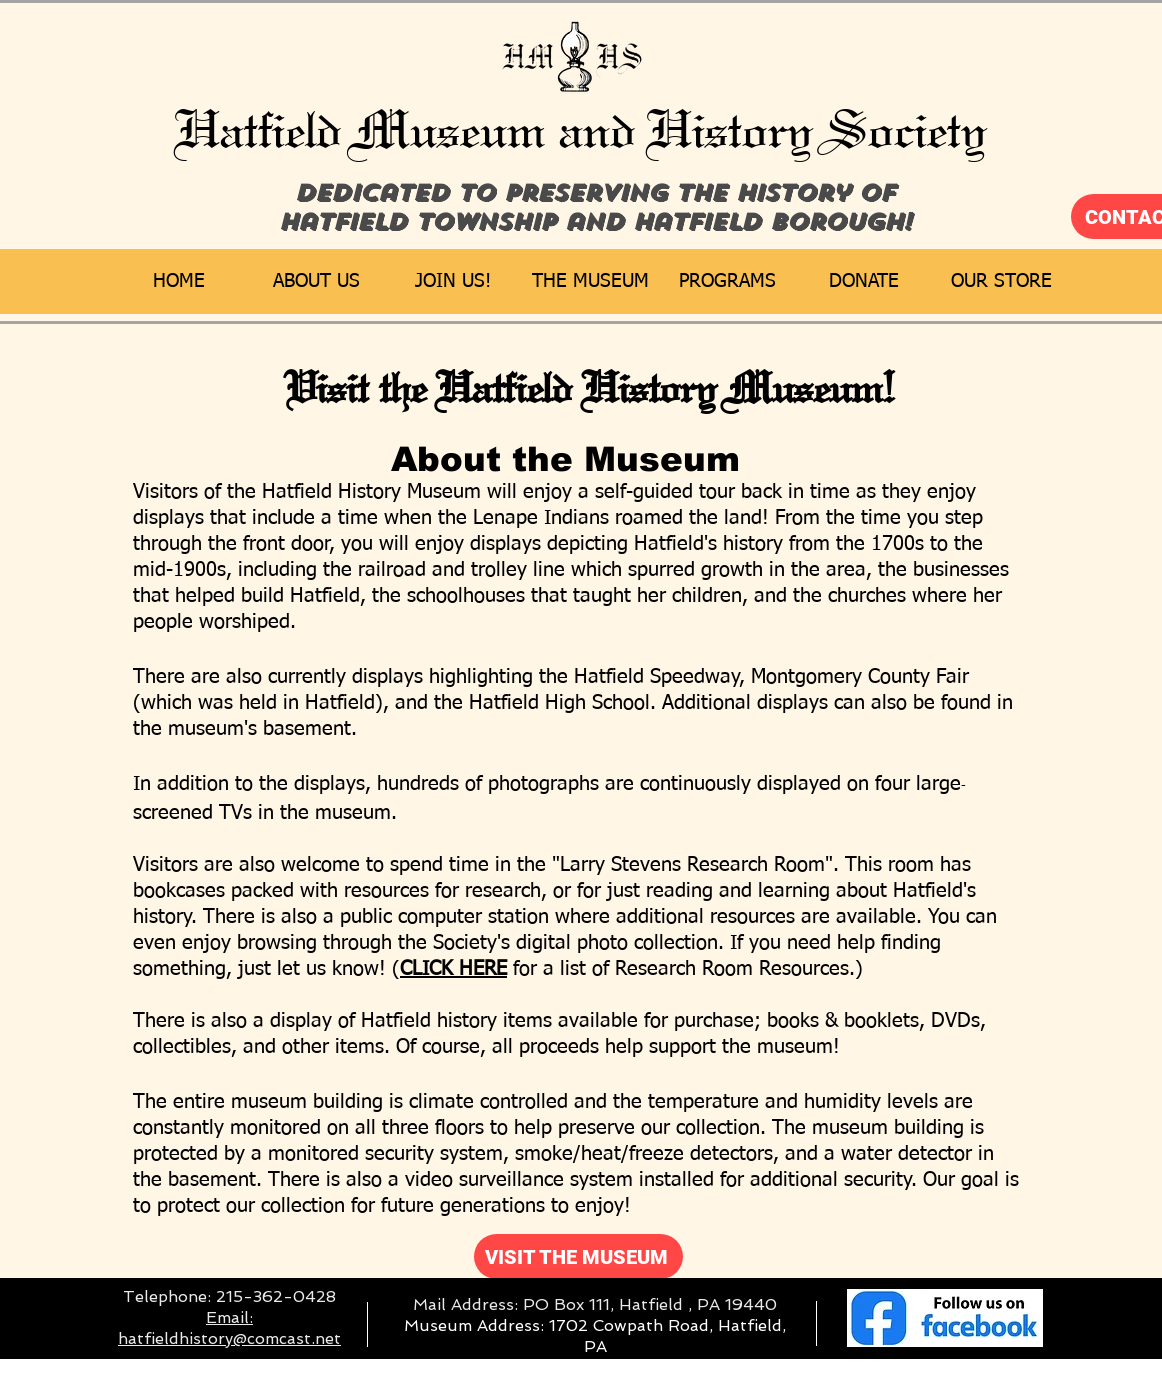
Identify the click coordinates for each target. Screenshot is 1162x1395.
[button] (316, 281)
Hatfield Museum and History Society (582, 130)
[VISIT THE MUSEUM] (578, 1256)
